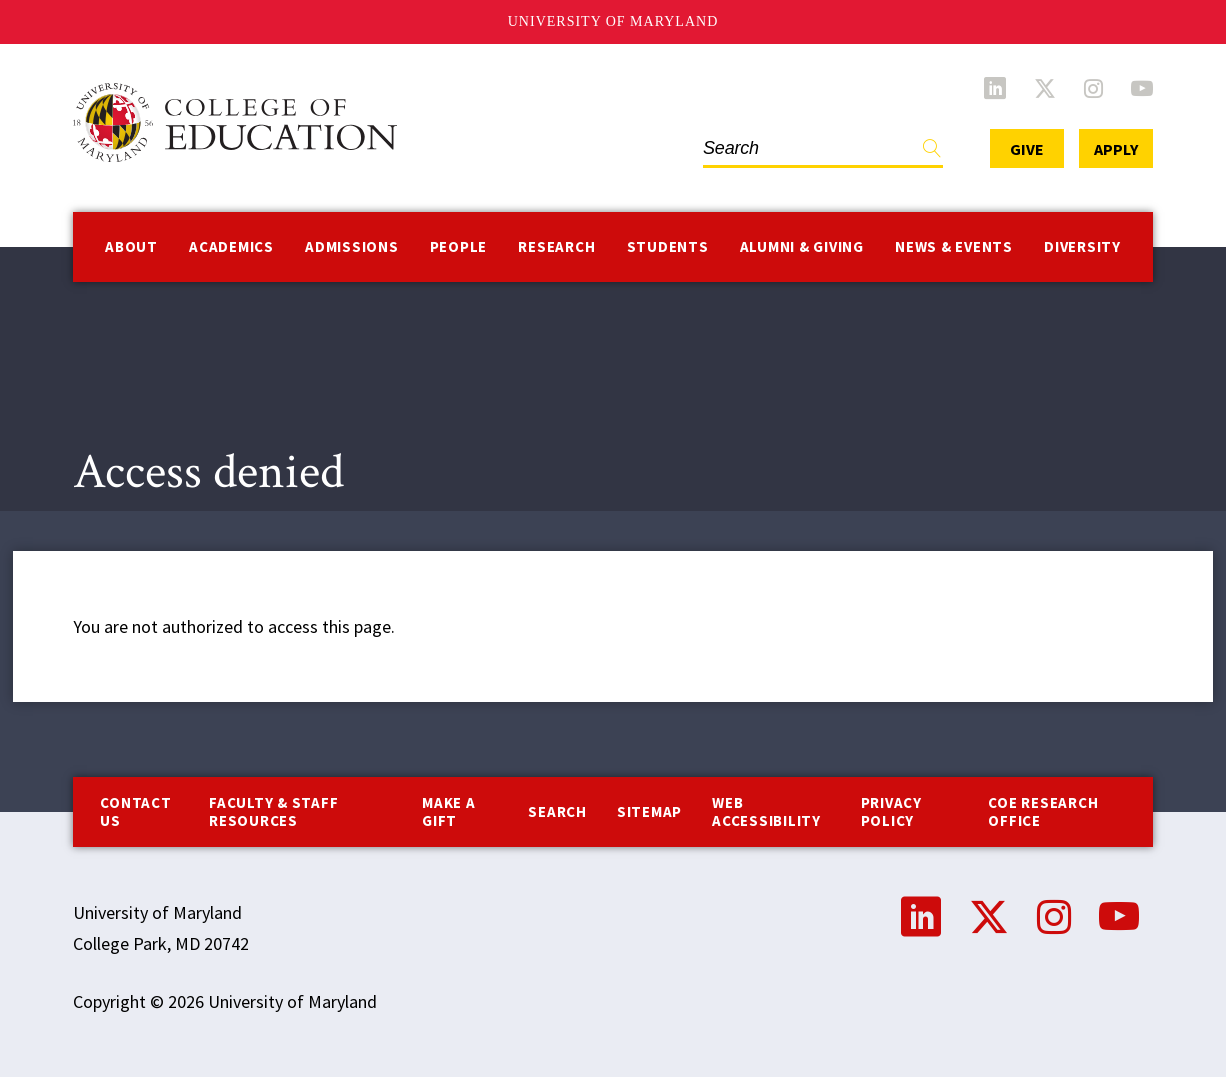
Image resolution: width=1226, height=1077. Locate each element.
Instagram (1093, 88)
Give (1027, 149)
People (459, 246)
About (131, 246)
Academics (231, 246)
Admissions (352, 246)
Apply (1116, 149)
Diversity (1082, 246)
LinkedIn (995, 88)
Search (557, 811)
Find (932, 152)
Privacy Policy (891, 811)
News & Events (954, 246)
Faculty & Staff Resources (273, 811)
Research (556, 246)
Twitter (1045, 88)
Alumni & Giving (802, 246)
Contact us (135, 811)
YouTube (1142, 88)
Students (668, 246)
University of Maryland (613, 21)
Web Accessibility (766, 811)
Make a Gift (449, 811)
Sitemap (649, 811)
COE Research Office (1043, 811)
